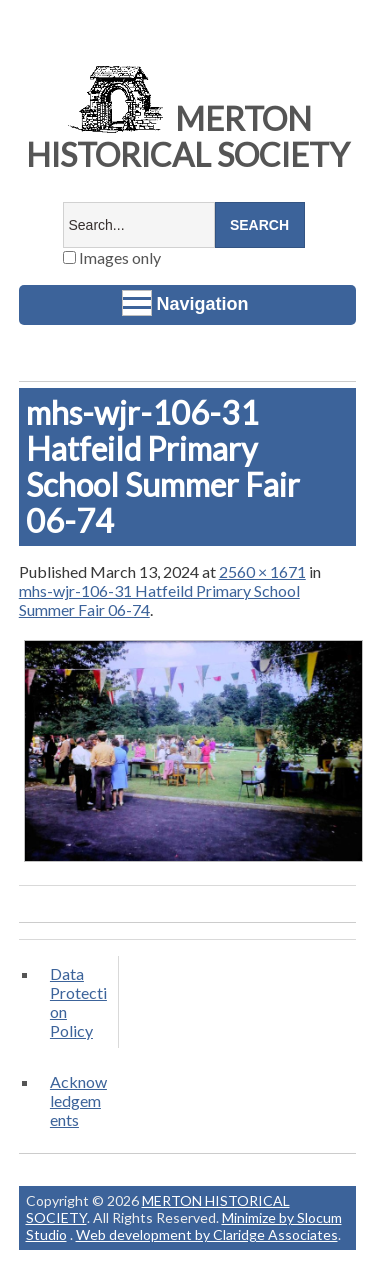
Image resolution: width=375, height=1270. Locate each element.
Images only (112, 257)
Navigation (185, 303)
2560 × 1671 (262, 571)
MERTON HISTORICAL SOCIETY (188, 136)
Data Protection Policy (78, 1002)
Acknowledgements (78, 1100)
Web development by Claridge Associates (207, 1234)
